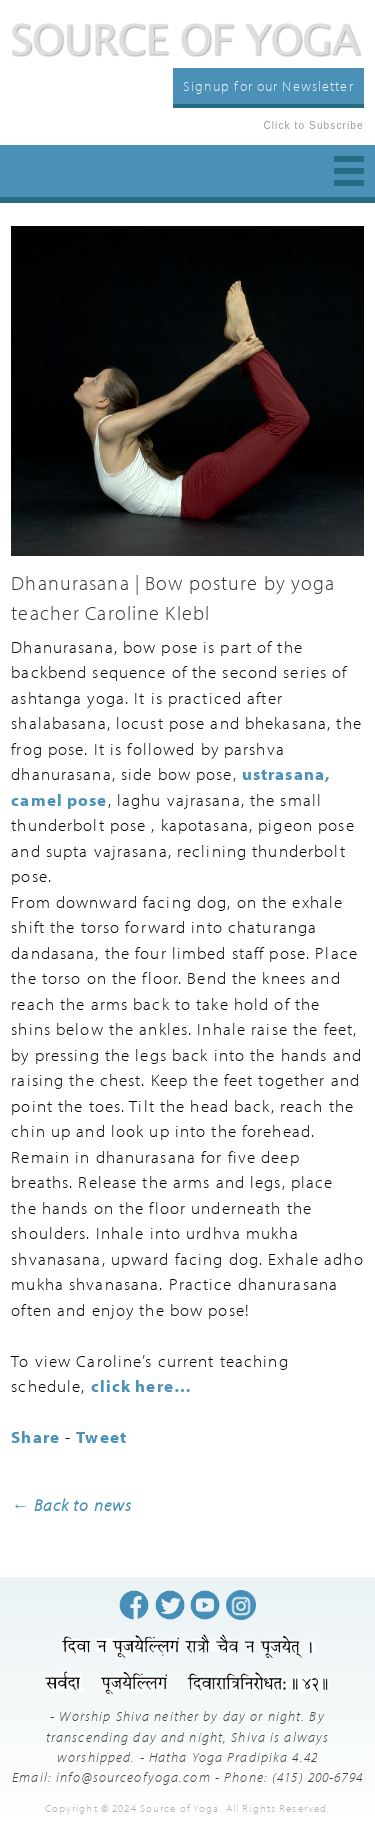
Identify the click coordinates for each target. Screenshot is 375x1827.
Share (35, 1436)
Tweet (101, 1436)
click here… (141, 1385)
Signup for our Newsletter (268, 85)
